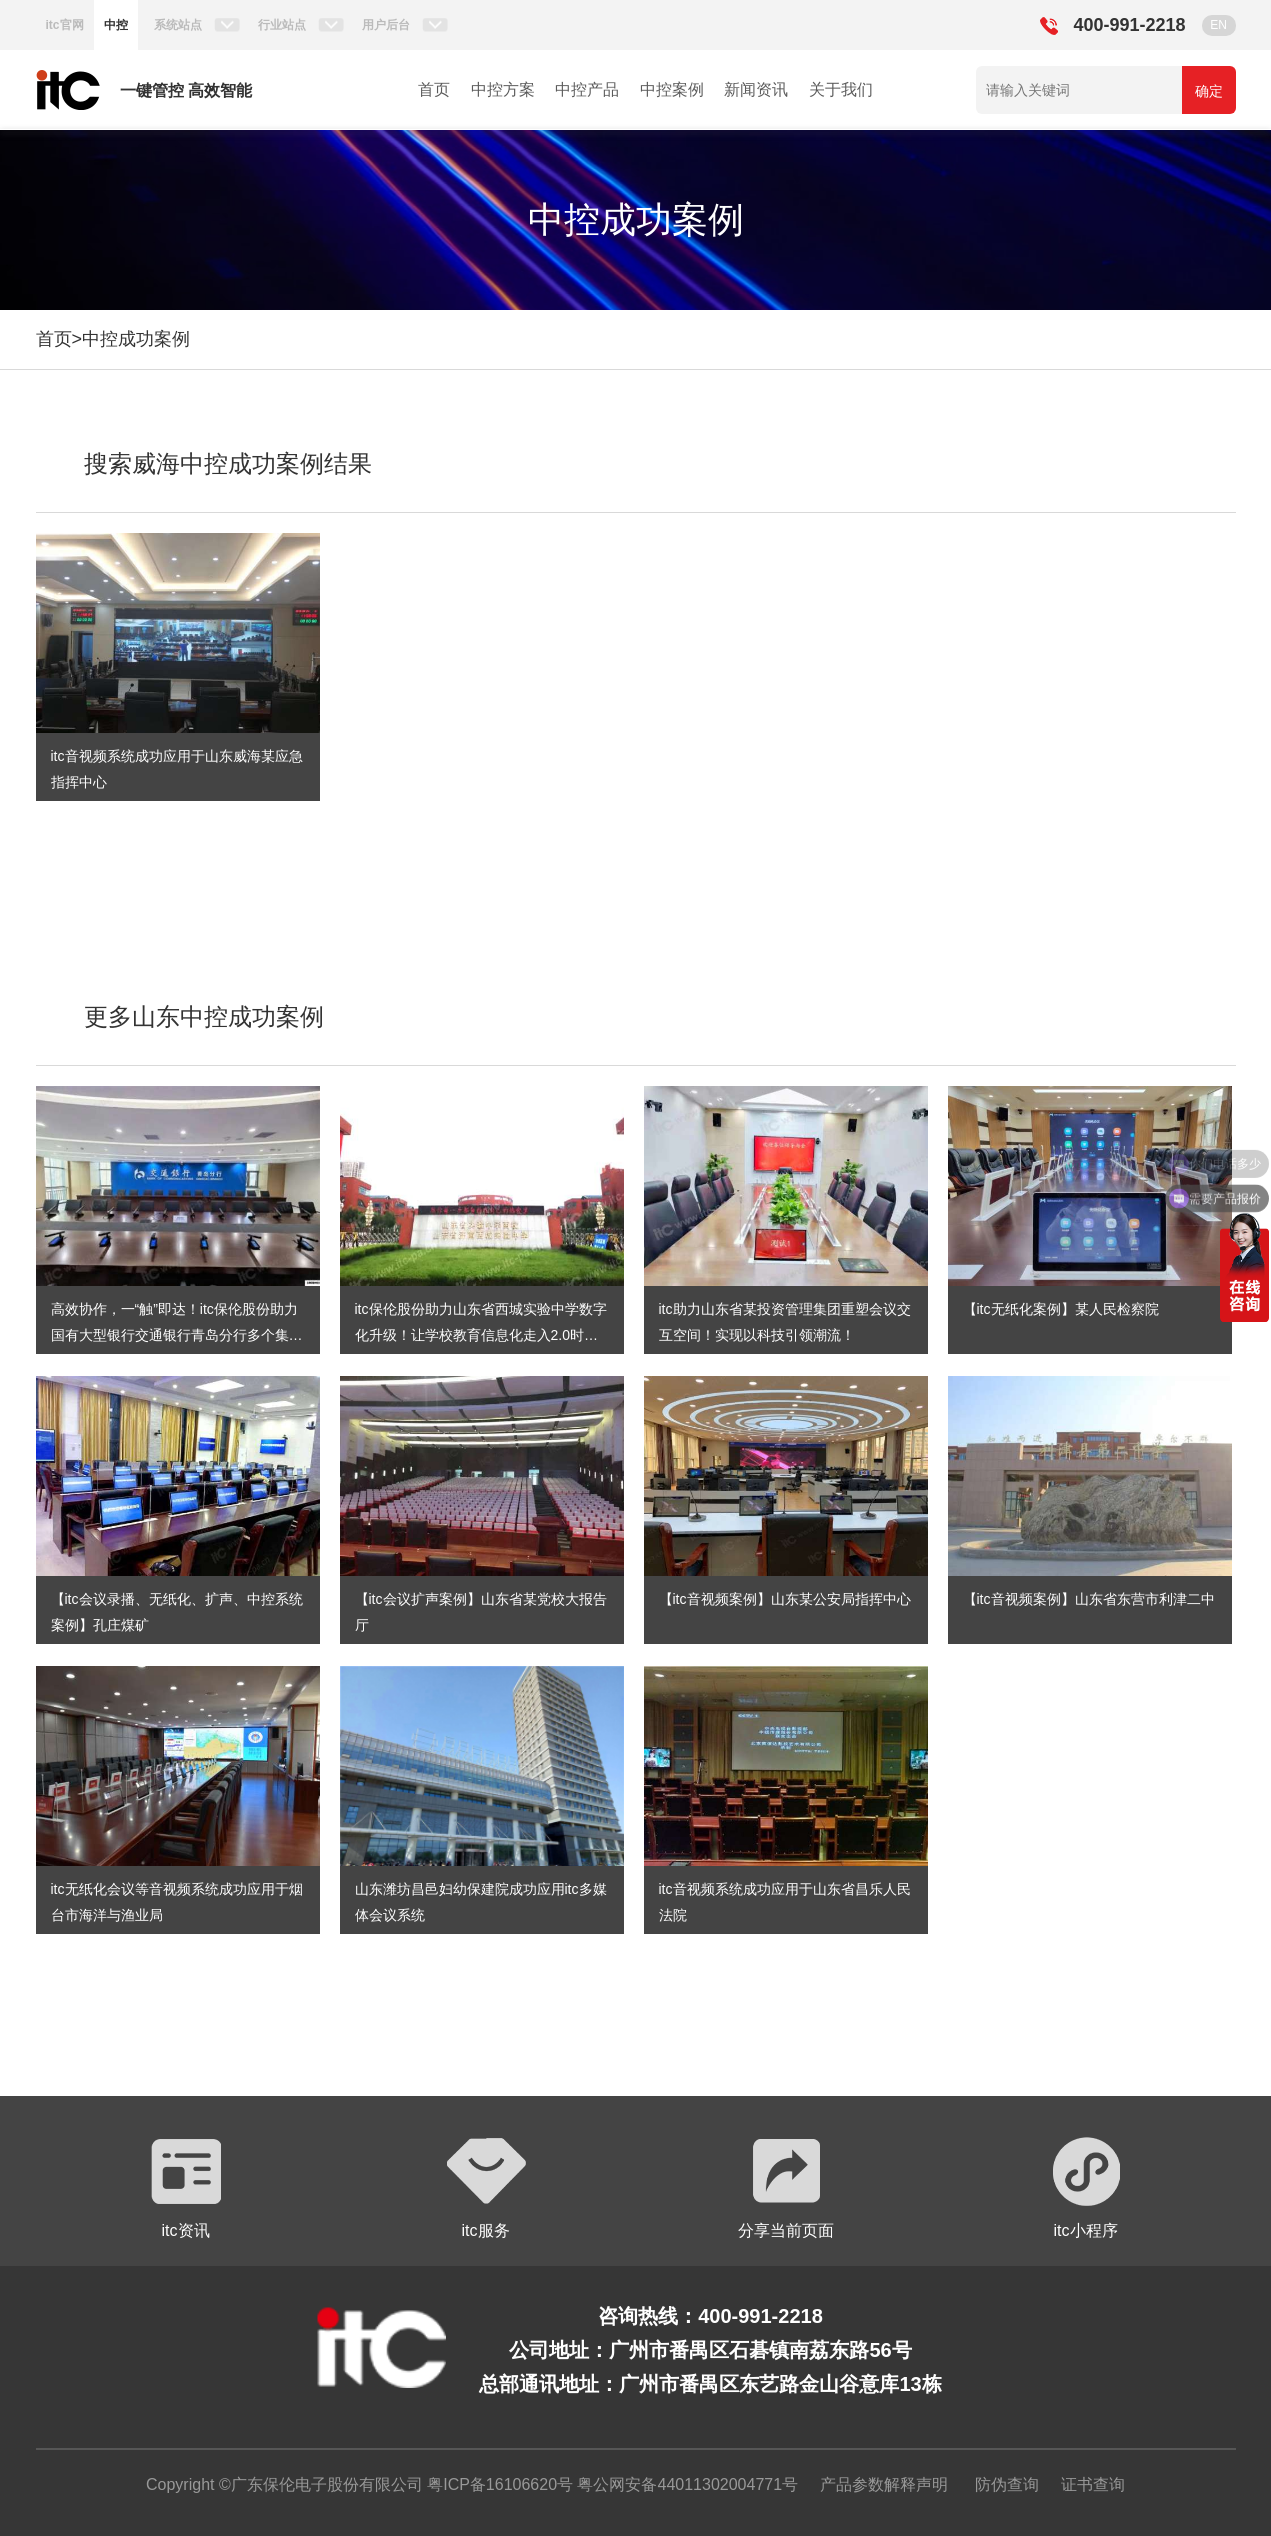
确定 (1209, 91)
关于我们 (841, 89)
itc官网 (65, 25)
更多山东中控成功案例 (204, 1016)
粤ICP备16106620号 (498, 2484)
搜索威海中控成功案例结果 (228, 463)
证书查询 (1093, 2484)
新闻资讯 (756, 89)
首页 (434, 89)
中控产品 (587, 89)
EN (1218, 25)
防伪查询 (1007, 2484)
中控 (116, 25)
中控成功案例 (136, 339)
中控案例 (672, 89)
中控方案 (503, 89)
